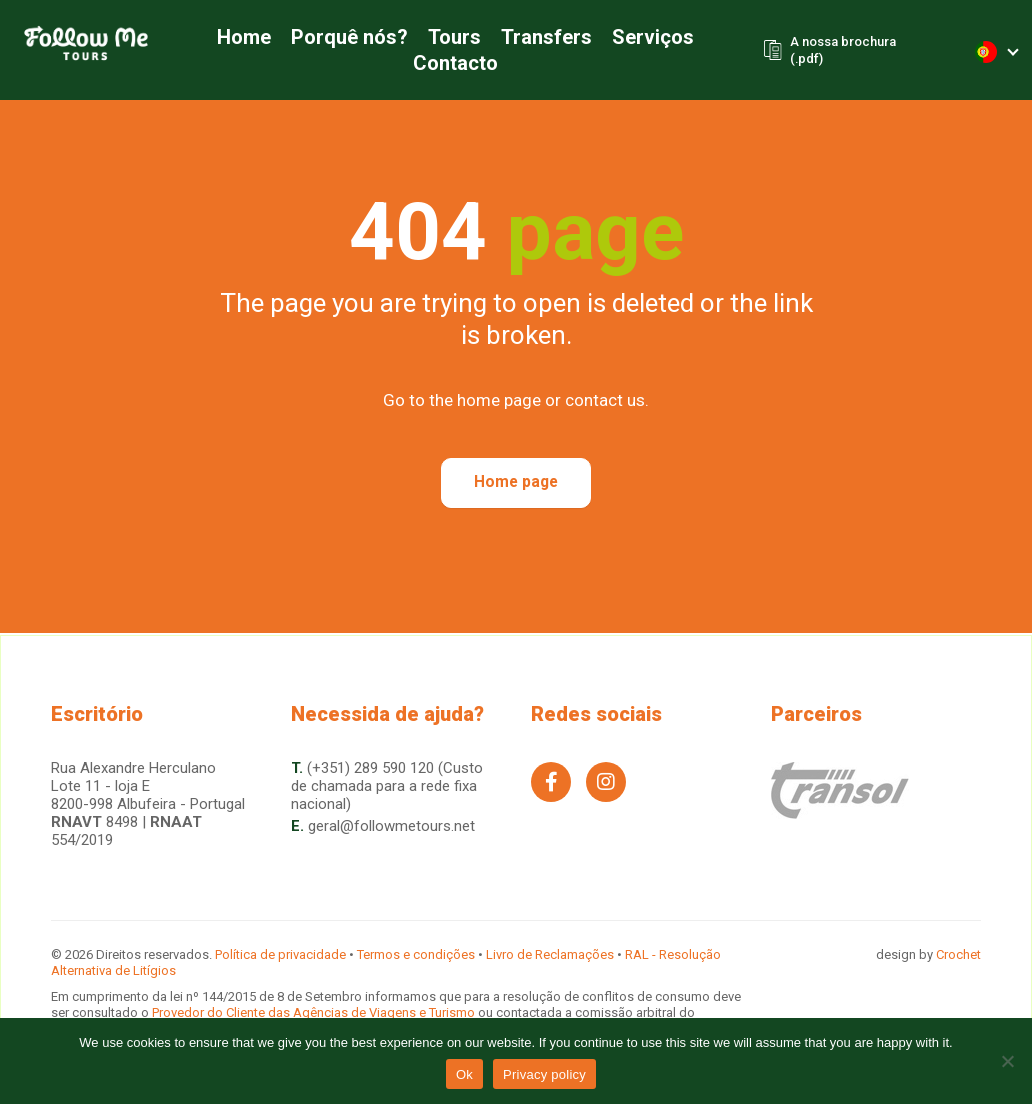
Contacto (448, 64)
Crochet (958, 954)
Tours (447, 38)
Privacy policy (544, 1074)
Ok (464, 1074)
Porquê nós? (342, 38)
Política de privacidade (280, 954)
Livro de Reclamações (550, 954)
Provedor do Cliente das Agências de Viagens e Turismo (315, 1012)
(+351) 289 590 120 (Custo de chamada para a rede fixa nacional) (387, 786)
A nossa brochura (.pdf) (837, 51)
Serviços (646, 38)
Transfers (539, 38)
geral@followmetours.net (391, 826)
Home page (516, 483)
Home (237, 38)
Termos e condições (416, 954)
